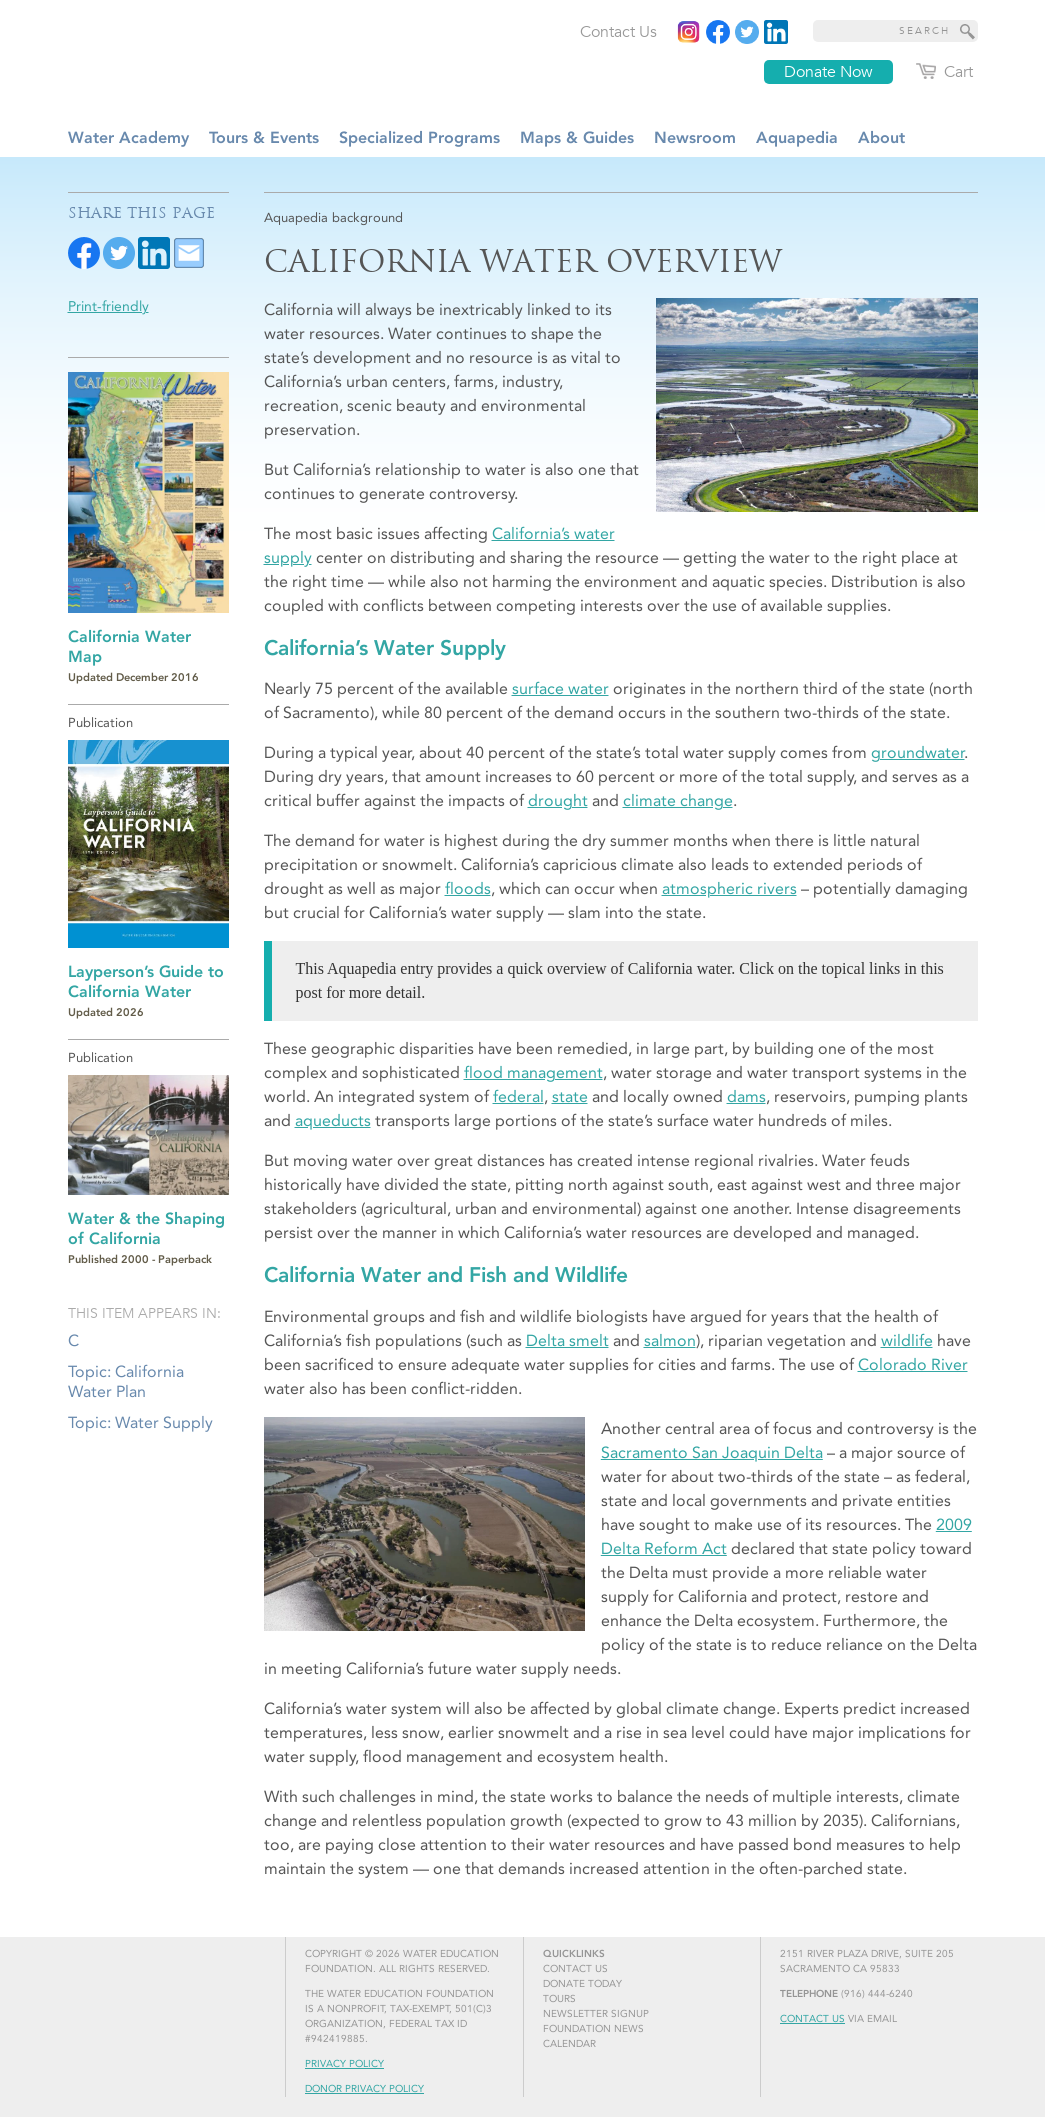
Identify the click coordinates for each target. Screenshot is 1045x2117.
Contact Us (812, 2019)
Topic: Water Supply (140, 1422)
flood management (533, 1072)
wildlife (907, 1340)
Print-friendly (108, 306)
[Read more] (776, 32)
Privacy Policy (344, 2064)
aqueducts (333, 1120)
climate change (678, 800)
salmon (670, 1340)
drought (558, 800)
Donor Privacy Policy (364, 2089)
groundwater (918, 752)
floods (468, 888)
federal (518, 1096)
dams (746, 1096)
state (570, 1096)
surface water (560, 688)
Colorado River (913, 1364)
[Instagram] (689, 32)
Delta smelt (567, 1340)
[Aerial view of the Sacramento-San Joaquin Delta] (816, 405)
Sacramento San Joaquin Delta (712, 1452)
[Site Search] (968, 31)
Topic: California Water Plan (126, 1381)
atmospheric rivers (729, 888)
